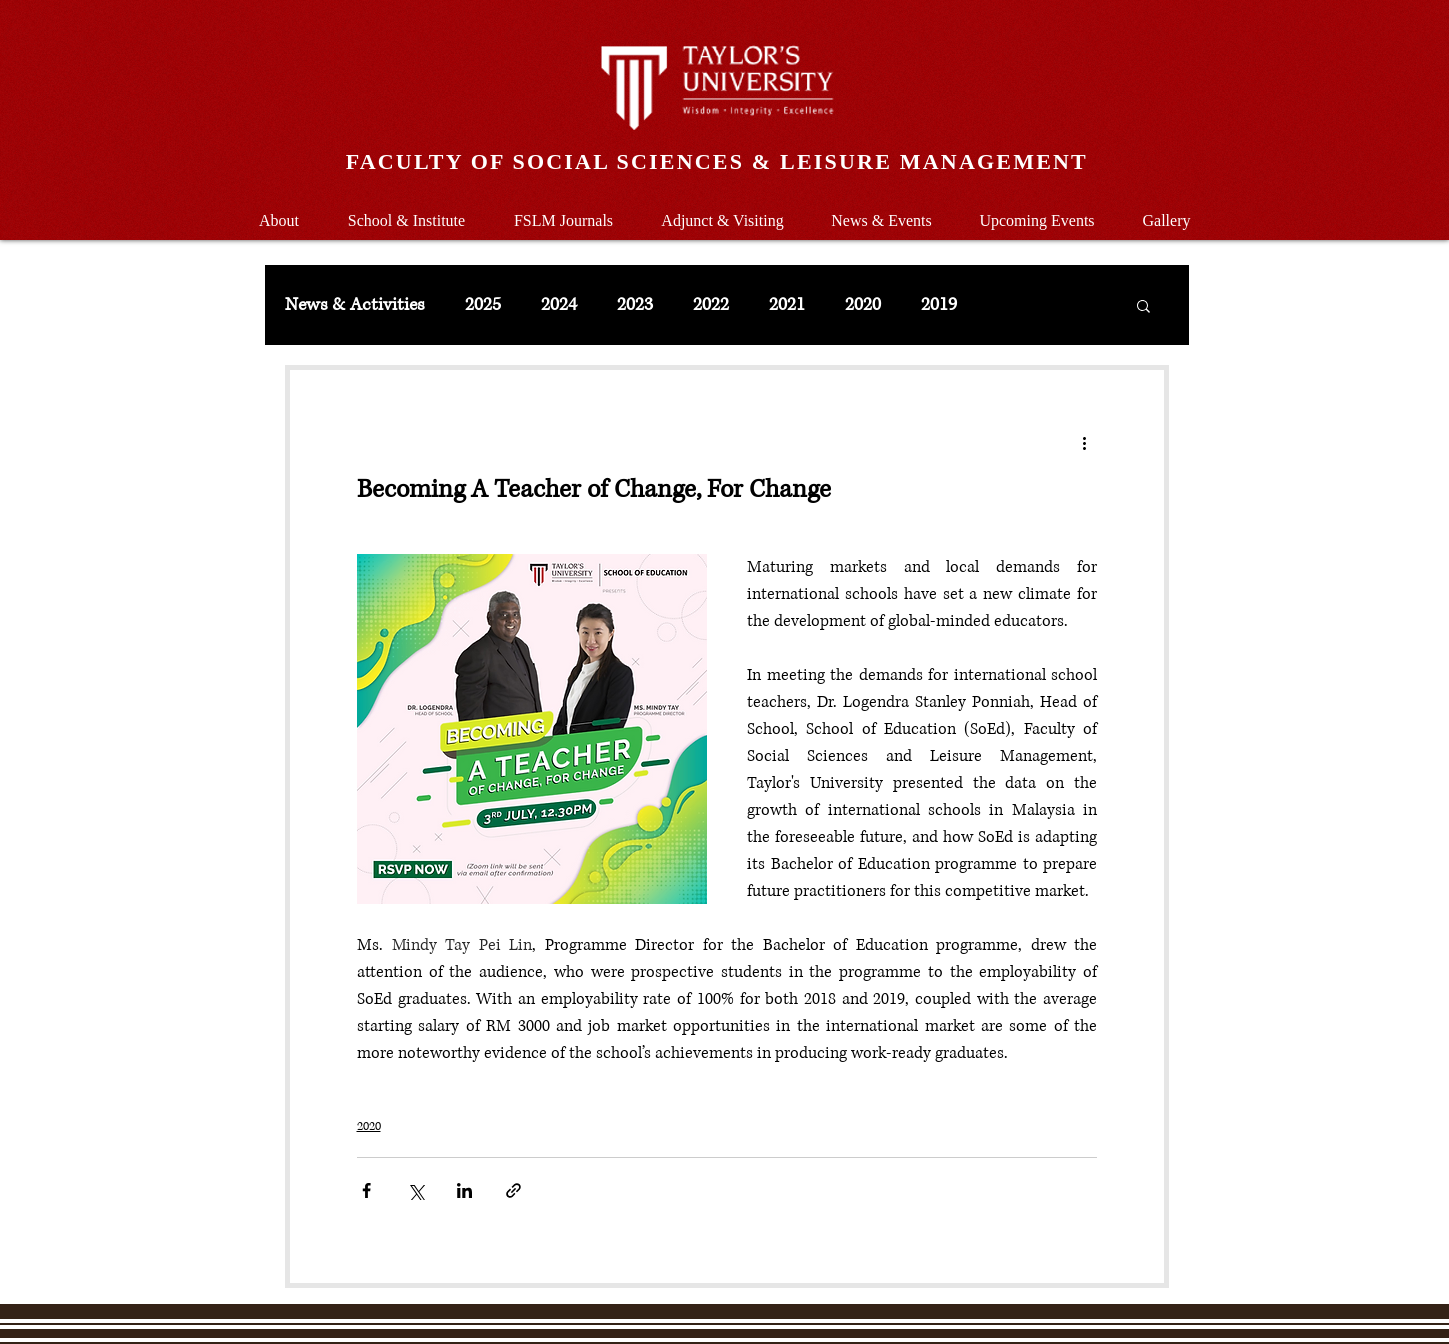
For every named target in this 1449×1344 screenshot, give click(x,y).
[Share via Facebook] (366, 1190)
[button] (407, 211)
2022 (711, 305)
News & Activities (355, 305)
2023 (635, 305)
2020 (863, 305)
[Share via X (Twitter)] (415, 1190)
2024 (559, 305)
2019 (939, 305)
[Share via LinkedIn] (464, 1190)
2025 (483, 305)
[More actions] (1085, 442)
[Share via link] (513, 1190)
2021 (787, 305)
